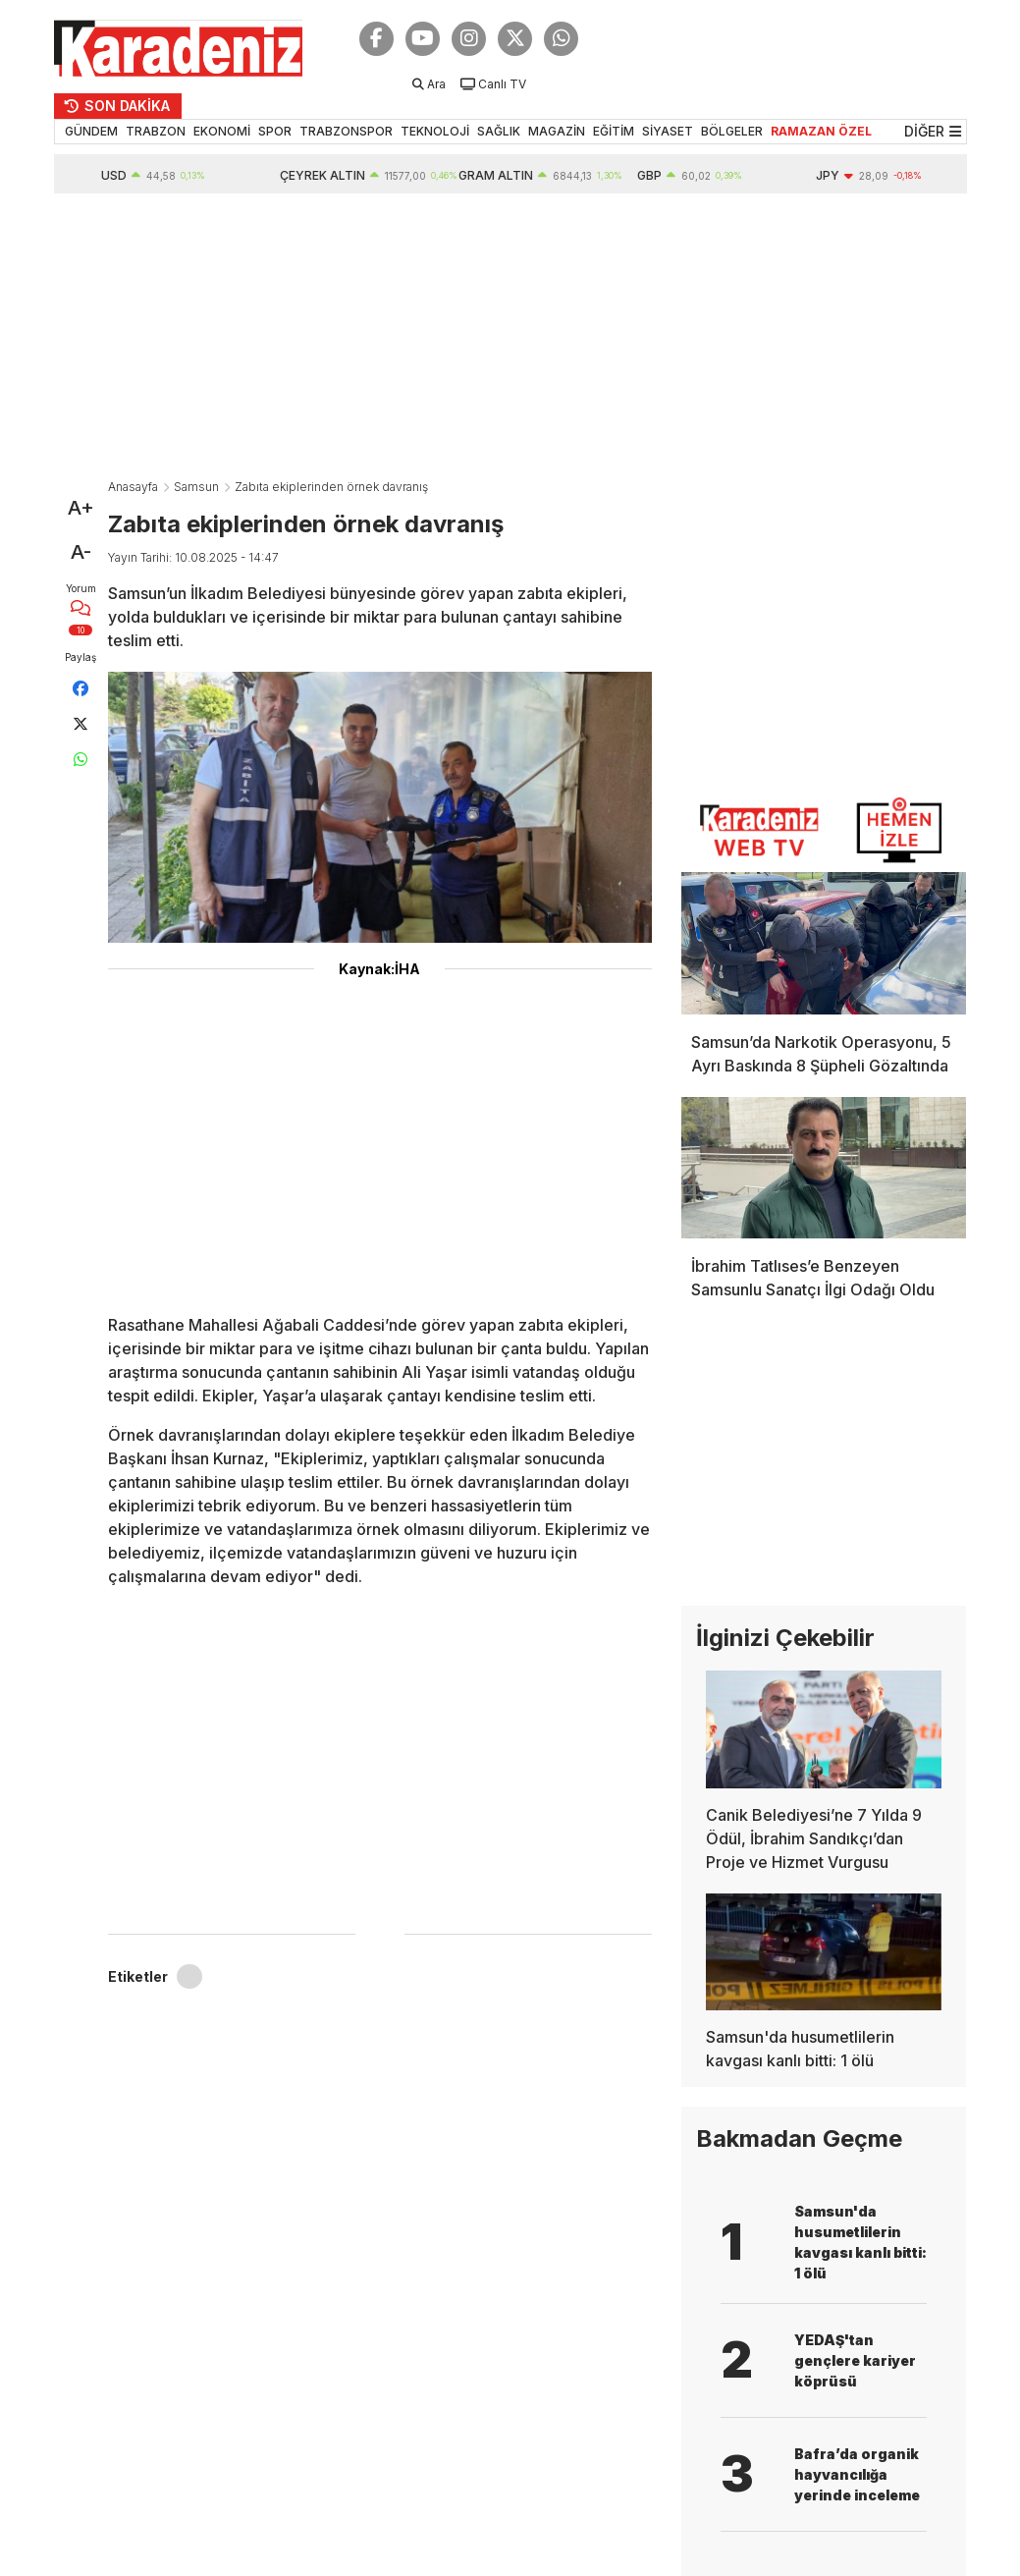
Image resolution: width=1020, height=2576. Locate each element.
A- (81, 552)
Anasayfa (133, 486)
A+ (81, 508)
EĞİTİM (613, 131)
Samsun (196, 486)
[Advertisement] (510, 340)
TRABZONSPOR (346, 131)
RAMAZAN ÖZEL (821, 131)
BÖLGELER (732, 131)
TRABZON (156, 131)
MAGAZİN (556, 131)
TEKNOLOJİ (435, 131)
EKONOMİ (221, 131)
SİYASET (667, 131)
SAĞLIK (498, 131)
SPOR (275, 131)
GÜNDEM (91, 131)
